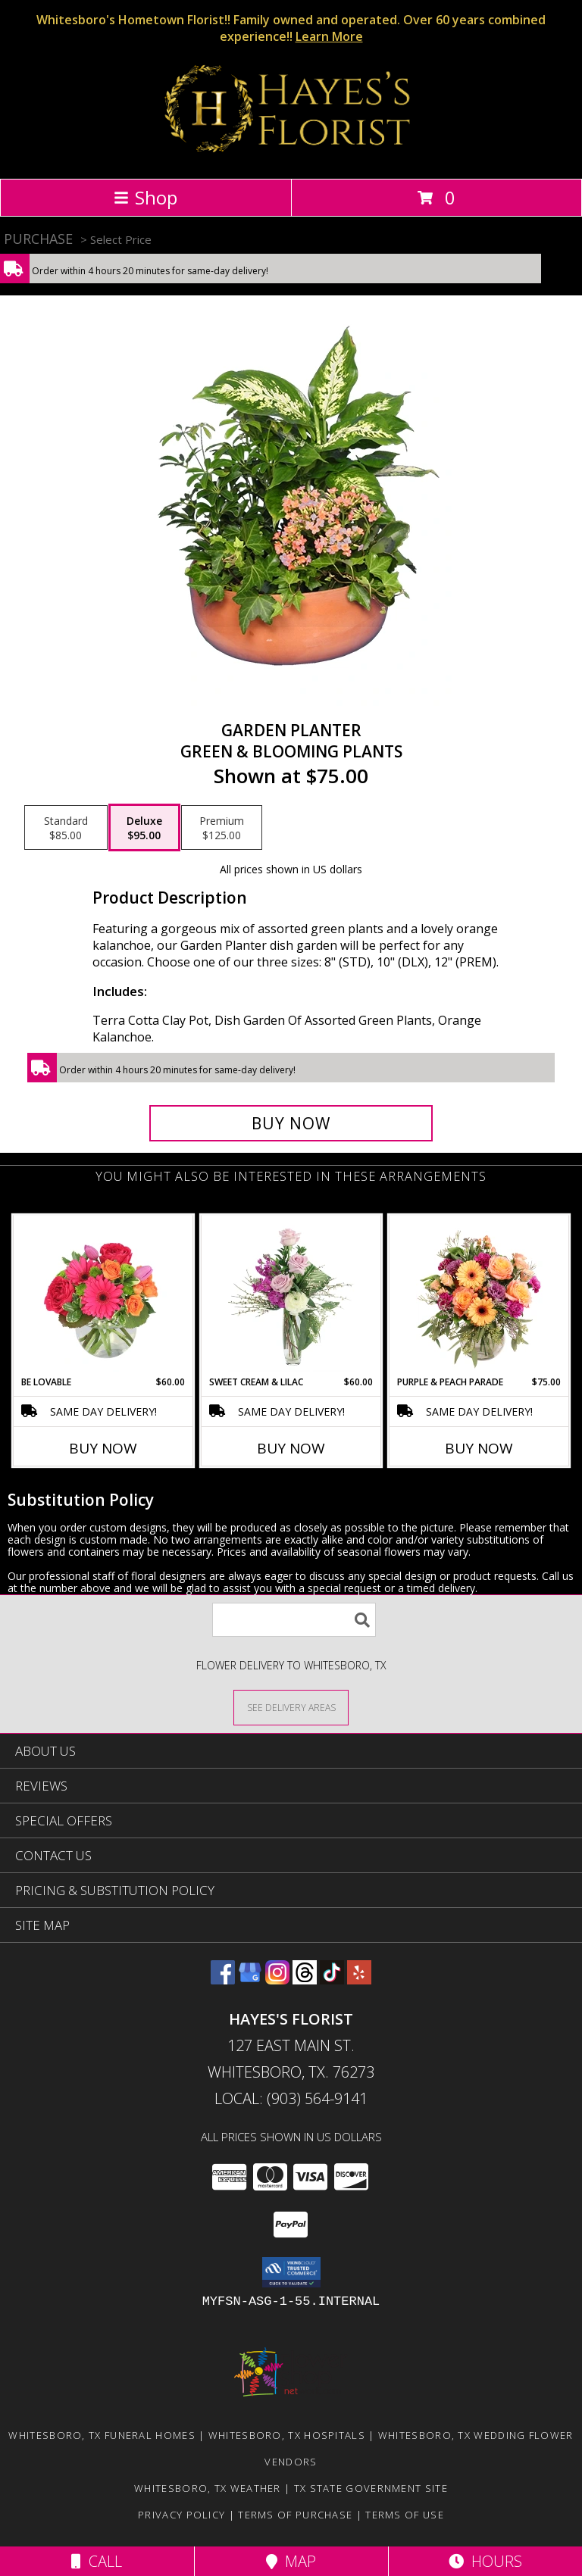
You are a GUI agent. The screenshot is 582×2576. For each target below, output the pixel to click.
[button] (291, 2272)
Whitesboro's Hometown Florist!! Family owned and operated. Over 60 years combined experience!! (291, 28)
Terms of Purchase (295, 2514)
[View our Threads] (305, 1979)
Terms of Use (404, 2514)
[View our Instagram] (277, 1979)
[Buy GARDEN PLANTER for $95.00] (291, 1123)
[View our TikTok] (332, 1979)
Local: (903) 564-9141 (291, 2098)
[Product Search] (294, 1620)
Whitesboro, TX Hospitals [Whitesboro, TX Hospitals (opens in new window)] (286, 2435)
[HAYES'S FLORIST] (291, 156)
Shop (145, 197)
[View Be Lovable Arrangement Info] (103, 1295)
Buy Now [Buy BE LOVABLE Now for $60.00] (103, 1448)
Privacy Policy (181, 2514)
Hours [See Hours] (485, 2561)
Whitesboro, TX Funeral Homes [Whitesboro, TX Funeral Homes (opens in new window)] (101, 2435)
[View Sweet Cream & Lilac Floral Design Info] (291, 1295)
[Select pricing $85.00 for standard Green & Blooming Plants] (66, 828)
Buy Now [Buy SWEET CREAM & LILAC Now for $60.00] (291, 1448)
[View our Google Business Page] (250, 1979)
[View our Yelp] (359, 1979)
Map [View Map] (291, 2561)
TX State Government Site (371, 2488)
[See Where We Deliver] (291, 1707)
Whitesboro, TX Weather (207, 2488)
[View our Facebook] (223, 1979)
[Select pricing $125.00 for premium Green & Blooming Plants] (221, 828)
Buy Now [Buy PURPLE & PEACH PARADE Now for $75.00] (479, 1448)
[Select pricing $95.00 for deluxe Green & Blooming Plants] (144, 828)
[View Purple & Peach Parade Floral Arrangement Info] (479, 1295)
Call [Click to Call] (96, 2561)
